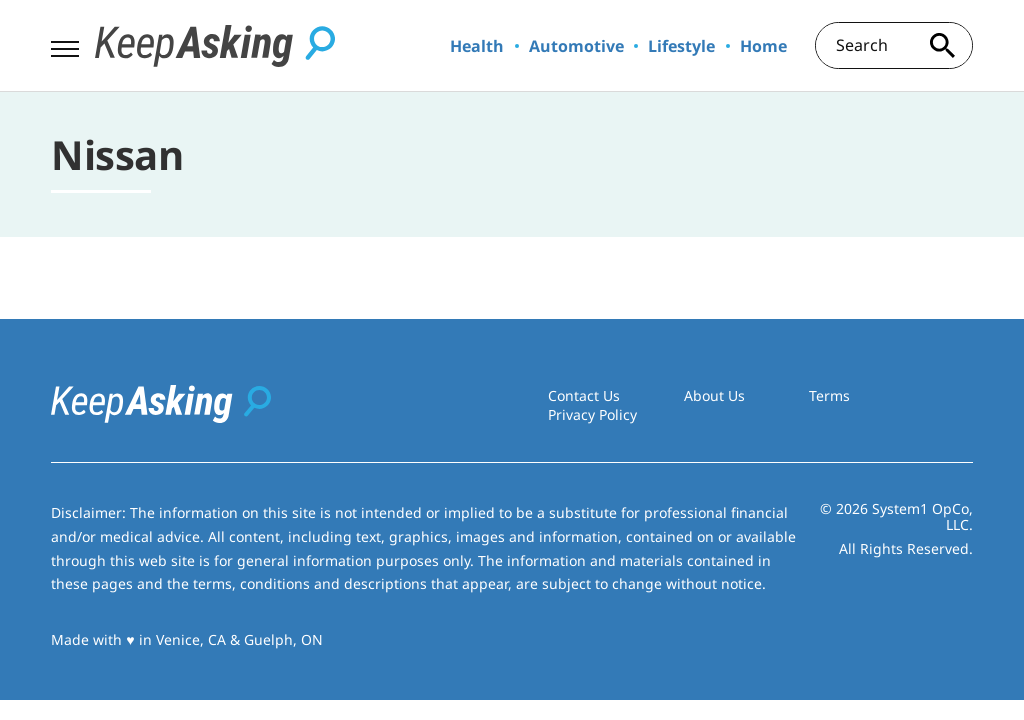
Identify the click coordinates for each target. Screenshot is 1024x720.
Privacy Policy (592, 414)
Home (763, 46)
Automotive (576, 46)
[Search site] (943, 45)
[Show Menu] (64, 44)
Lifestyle (681, 46)
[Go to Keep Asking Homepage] (215, 46)
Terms (829, 395)
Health (477, 46)
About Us (714, 395)
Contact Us (584, 395)
